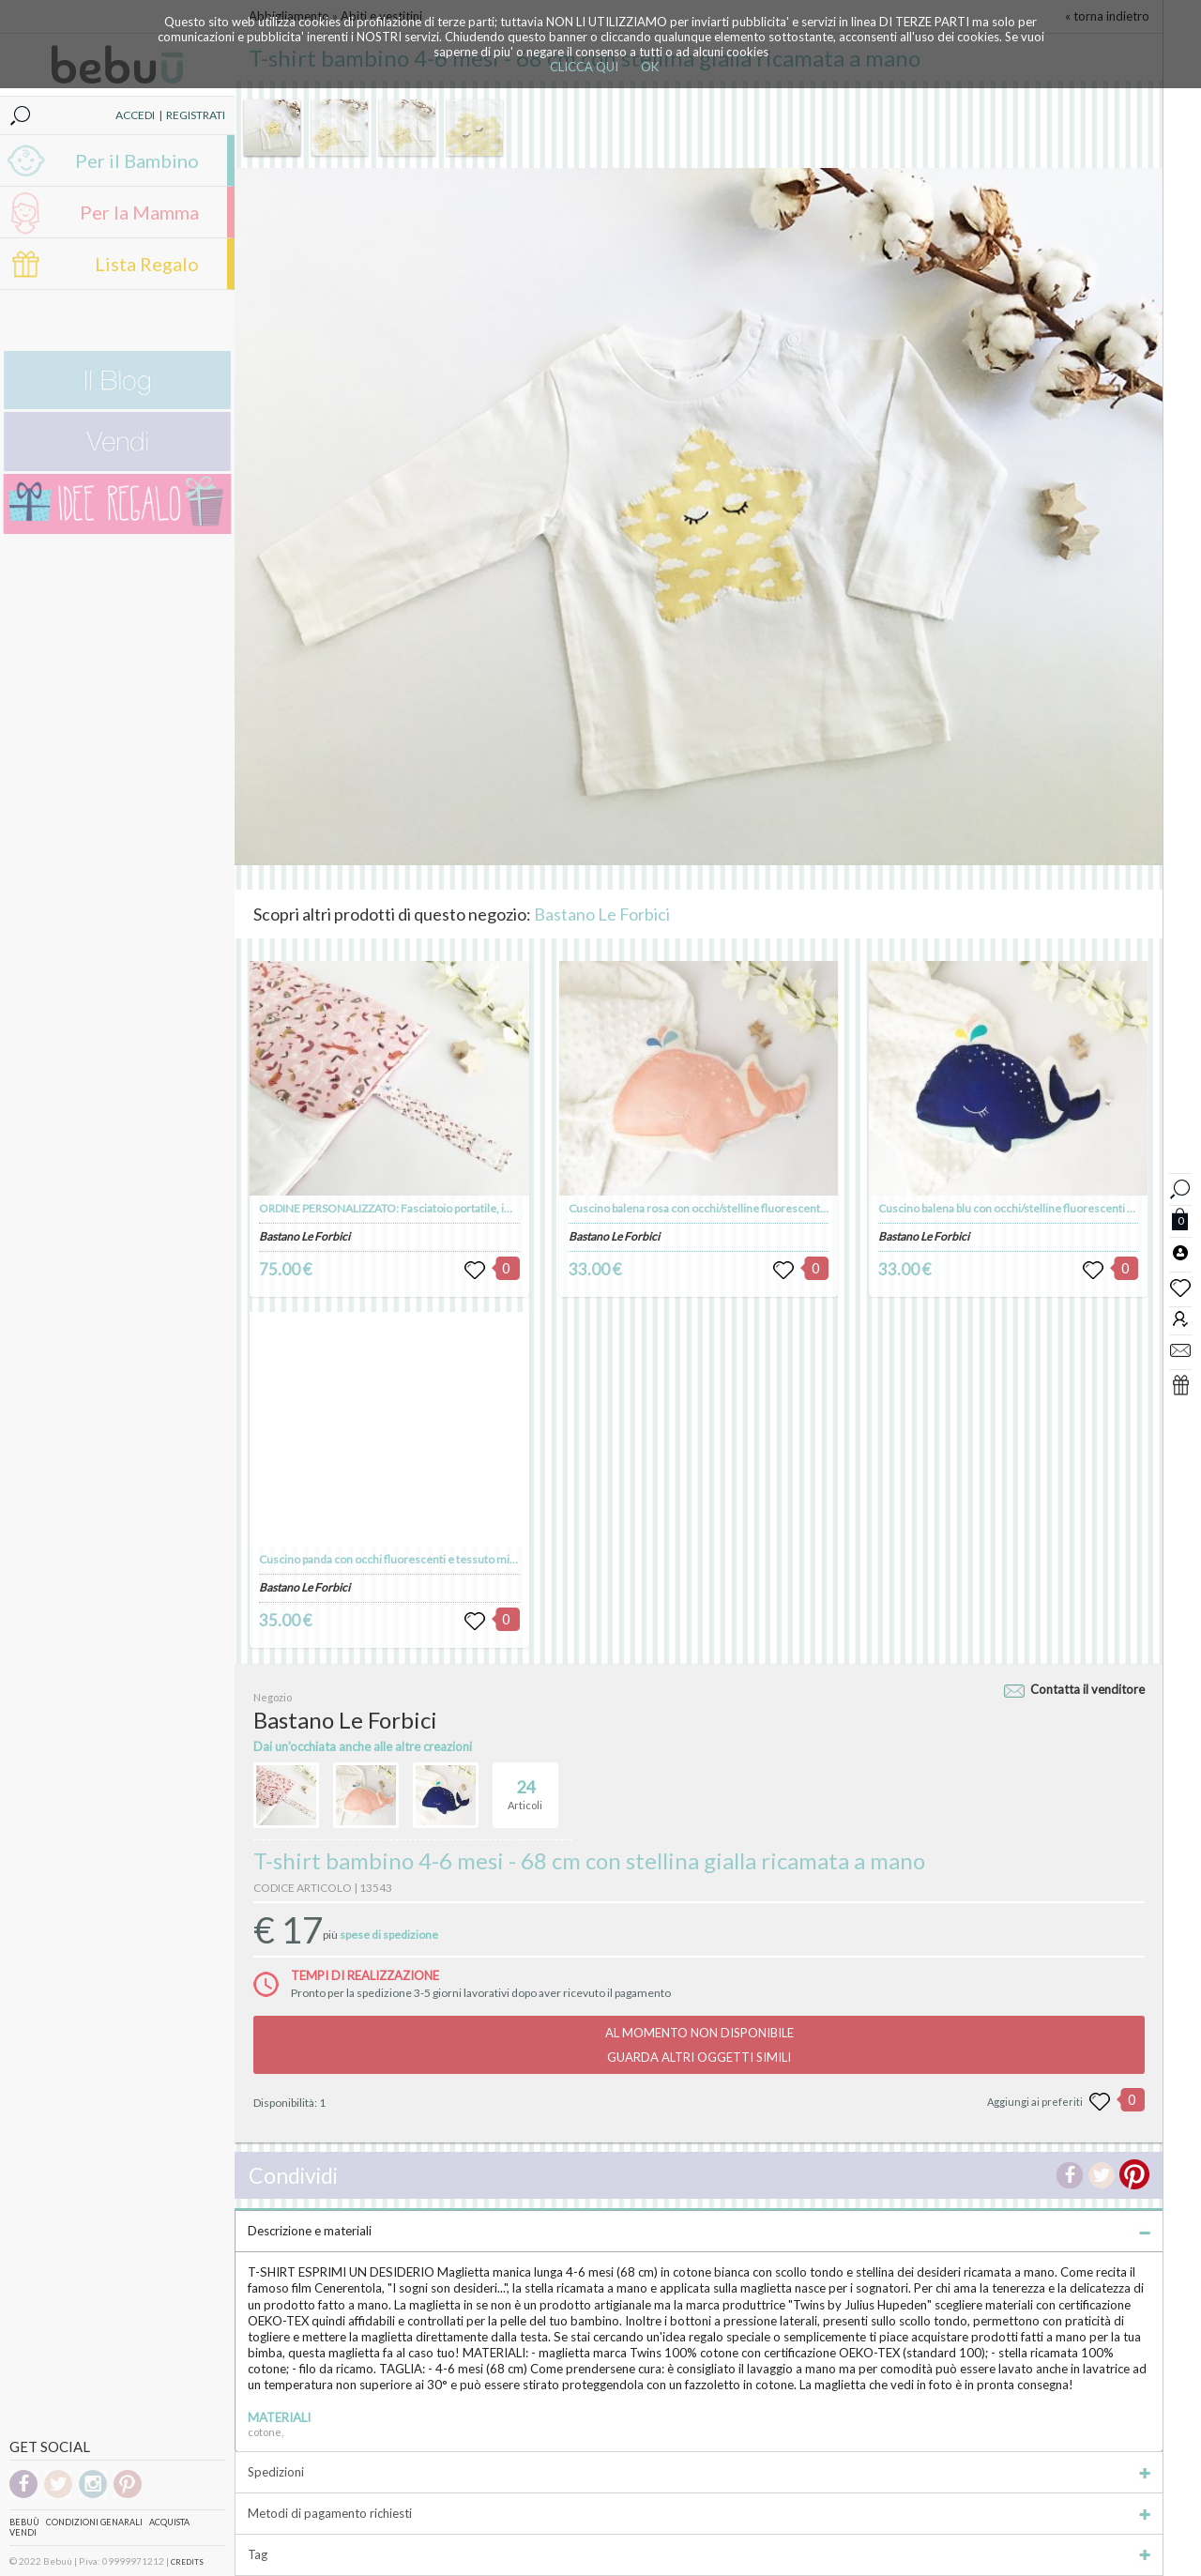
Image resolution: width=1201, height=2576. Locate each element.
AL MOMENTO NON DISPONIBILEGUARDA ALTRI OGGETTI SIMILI (699, 2045)
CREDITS (187, 2562)
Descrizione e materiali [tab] (699, 2230)
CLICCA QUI (584, 66)
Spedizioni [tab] (699, 2471)
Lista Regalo (147, 263)
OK (650, 66)
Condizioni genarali (94, 2522)
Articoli (525, 1786)
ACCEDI (135, 115)
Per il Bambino (137, 160)
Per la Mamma (139, 212)
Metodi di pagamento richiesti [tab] (699, 2513)
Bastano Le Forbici (602, 914)
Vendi (23, 2532)
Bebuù (24, 2522)
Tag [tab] (699, 2554)
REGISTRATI (195, 115)
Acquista (169, 2522)
